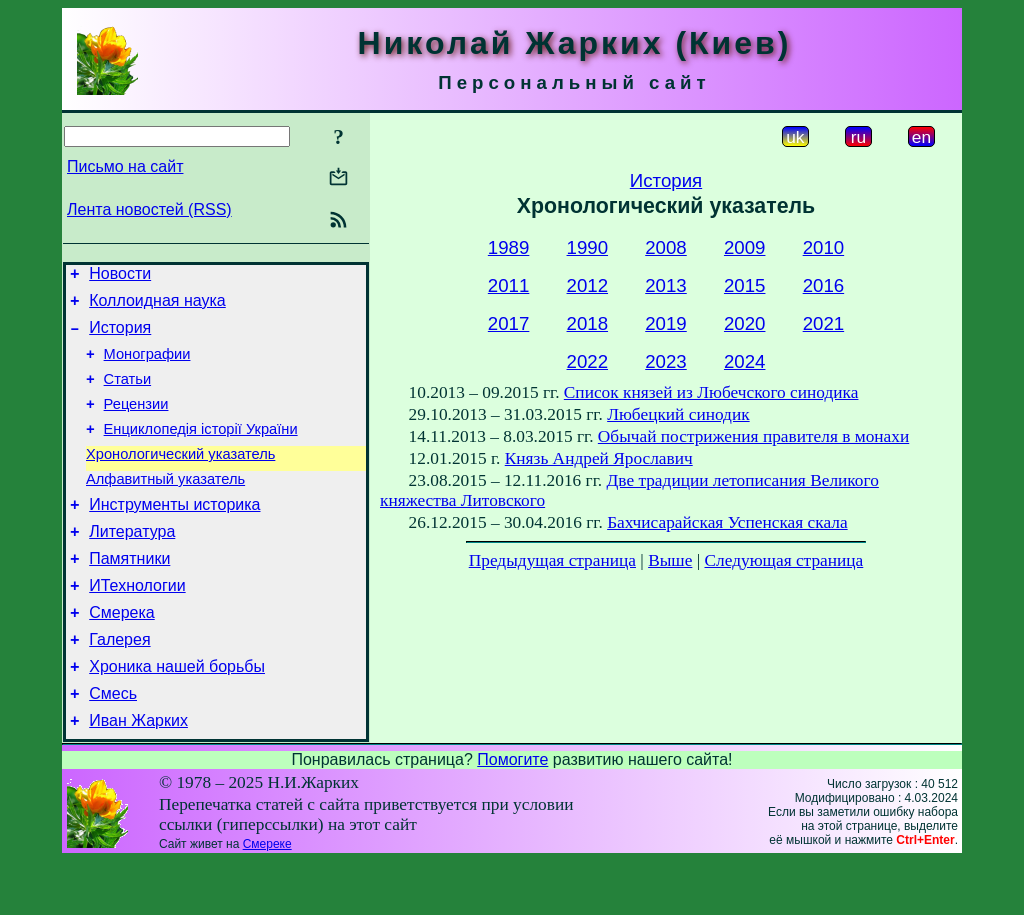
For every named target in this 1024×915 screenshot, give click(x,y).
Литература (132, 564)
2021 (824, 323)
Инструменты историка (174, 534)
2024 (745, 361)
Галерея (119, 684)
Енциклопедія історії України (201, 450)
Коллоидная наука (157, 306)
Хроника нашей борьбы (177, 714)
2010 (824, 247)
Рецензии (136, 422)
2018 (588, 323)
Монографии (147, 366)
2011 (509, 285)
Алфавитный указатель (165, 506)
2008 (666, 247)
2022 (588, 361)
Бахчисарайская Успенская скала (727, 522)
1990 (588, 247)
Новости (120, 276)
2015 (745, 285)
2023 (666, 361)
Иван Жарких (138, 774)
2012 (588, 285)
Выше (670, 560)
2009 (745, 247)
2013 (666, 285)
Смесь (113, 744)
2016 (824, 285)
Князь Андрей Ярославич (599, 458)
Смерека (122, 654)
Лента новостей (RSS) (149, 209)
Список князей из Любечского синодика (711, 392)
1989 (509, 247)
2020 (745, 323)
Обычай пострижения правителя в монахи (753, 436)
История (120, 336)
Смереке (267, 898)
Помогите (512, 813)
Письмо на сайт (125, 166)
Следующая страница (784, 560)
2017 (509, 323)
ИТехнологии (137, 624)
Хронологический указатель (180, 478)
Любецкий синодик (678, 414)
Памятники (129, 594)
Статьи (128, 394)
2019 (666, 323)
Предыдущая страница (552, 560)
